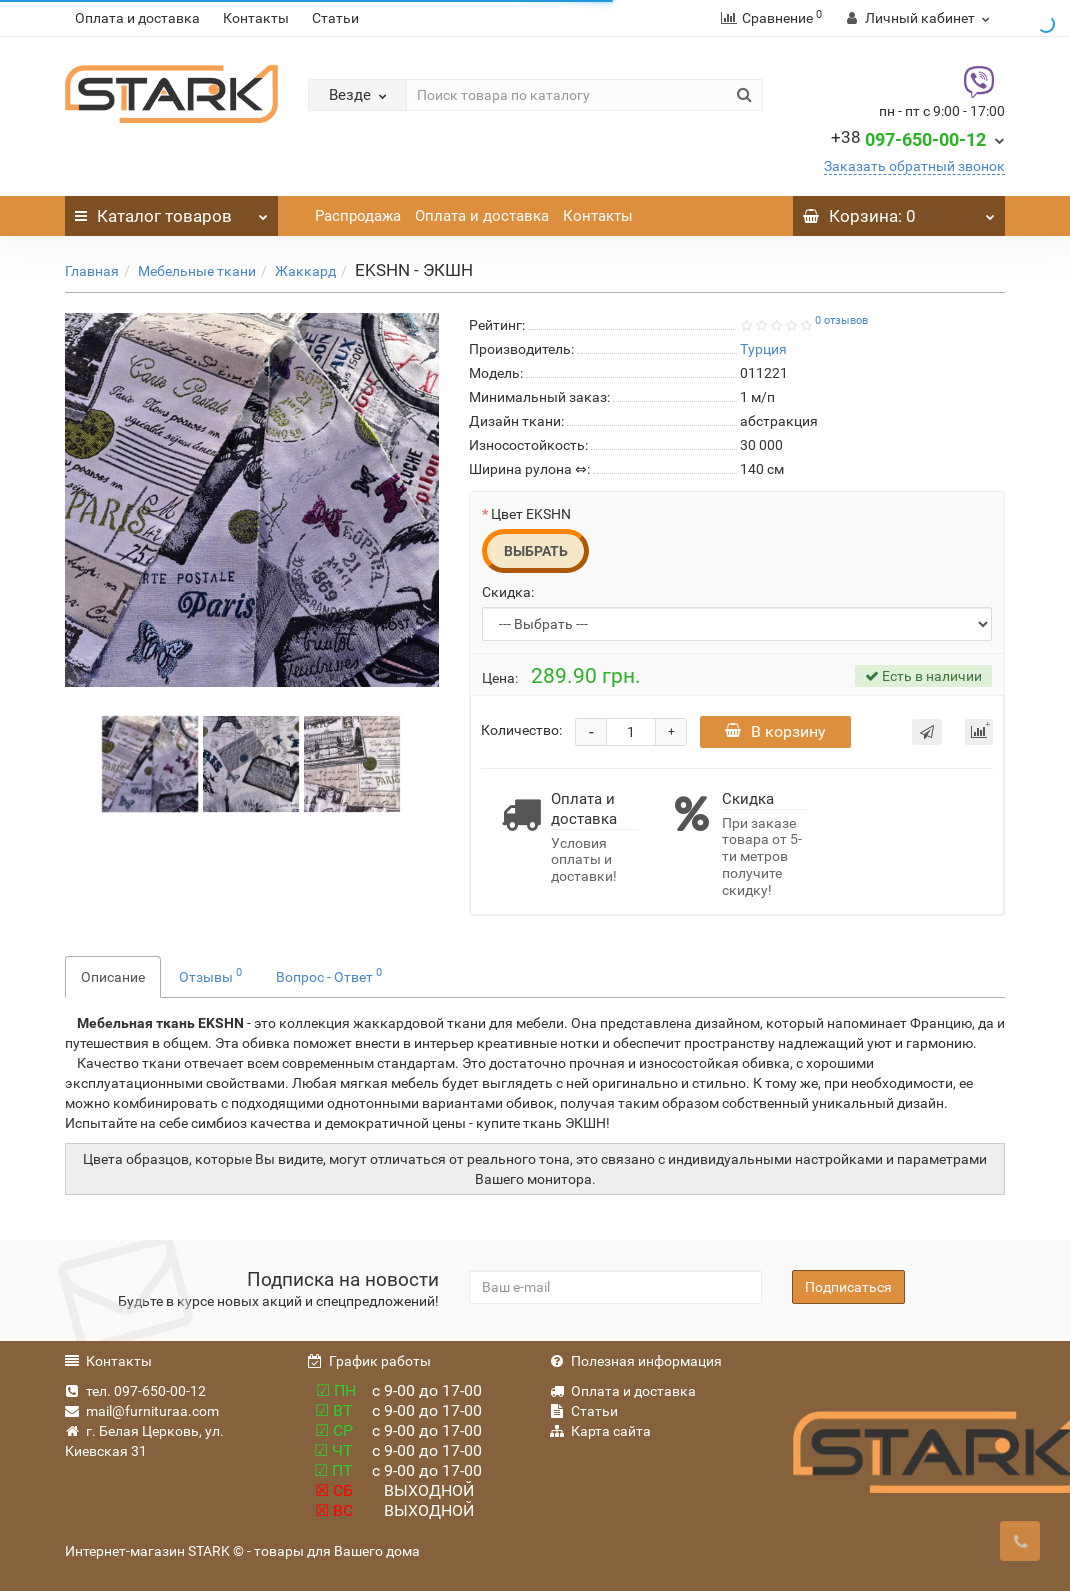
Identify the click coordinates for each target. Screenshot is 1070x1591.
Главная (92, 271)
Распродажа (358, 216)
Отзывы (210, 975)
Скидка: (508, 592)
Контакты (256, 18)
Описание (113, 977)
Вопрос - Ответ (329, 975)
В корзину (775, 731)
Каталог (171, 211)
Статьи (335, 18)
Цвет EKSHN (531, 514)
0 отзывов (841, 320)
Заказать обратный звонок (914, 166)
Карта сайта (600, 1431)
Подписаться (848, 1287)
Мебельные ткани (197, 271)
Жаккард (305, 271)
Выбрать (536, 551)
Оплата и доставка (137, 18)
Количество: (521, 730)
